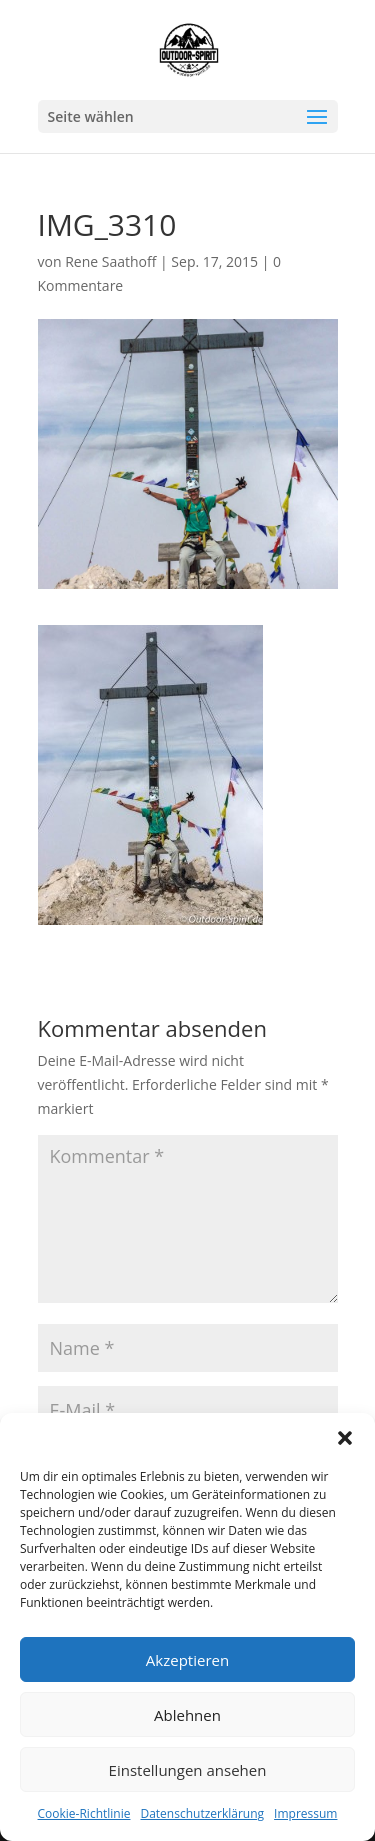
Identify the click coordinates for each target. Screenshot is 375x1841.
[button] (345, 1438)
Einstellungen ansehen (188, 1770)
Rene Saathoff (110, 261)
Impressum (305, 1813)
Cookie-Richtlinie (84, 1813)
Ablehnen (187, 1715)
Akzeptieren (187, 1660)
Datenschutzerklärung (202, 1813)
